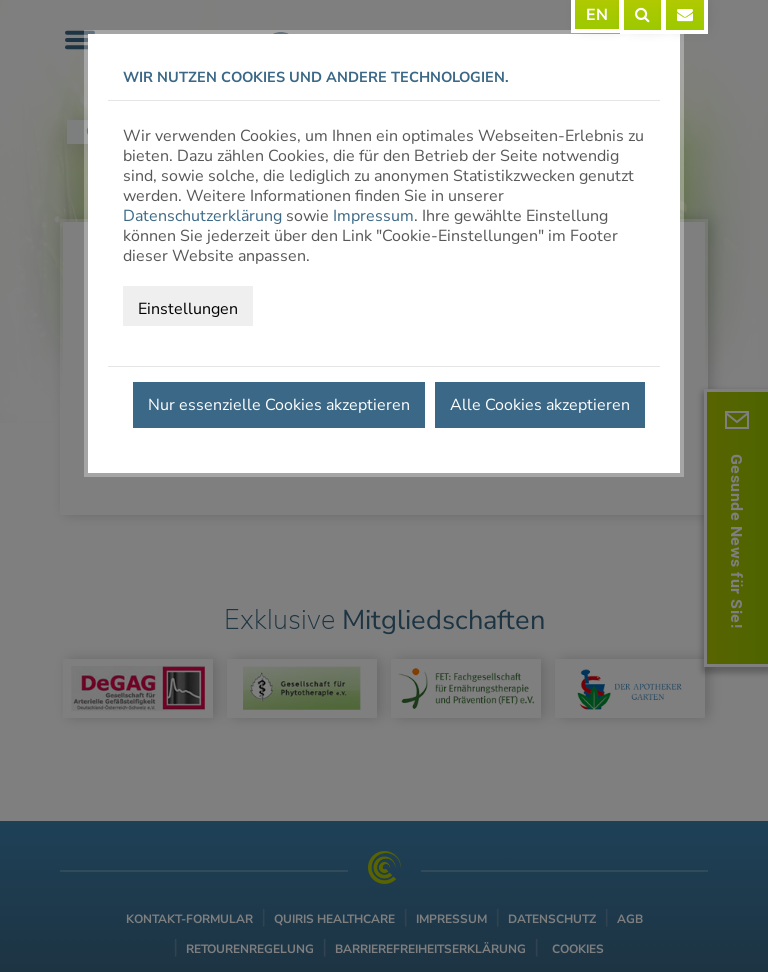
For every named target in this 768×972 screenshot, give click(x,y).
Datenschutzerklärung (202, 216)
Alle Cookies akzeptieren (540, 405)
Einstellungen (188, 309)
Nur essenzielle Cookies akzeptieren (279, 405)
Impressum (373, 216)
